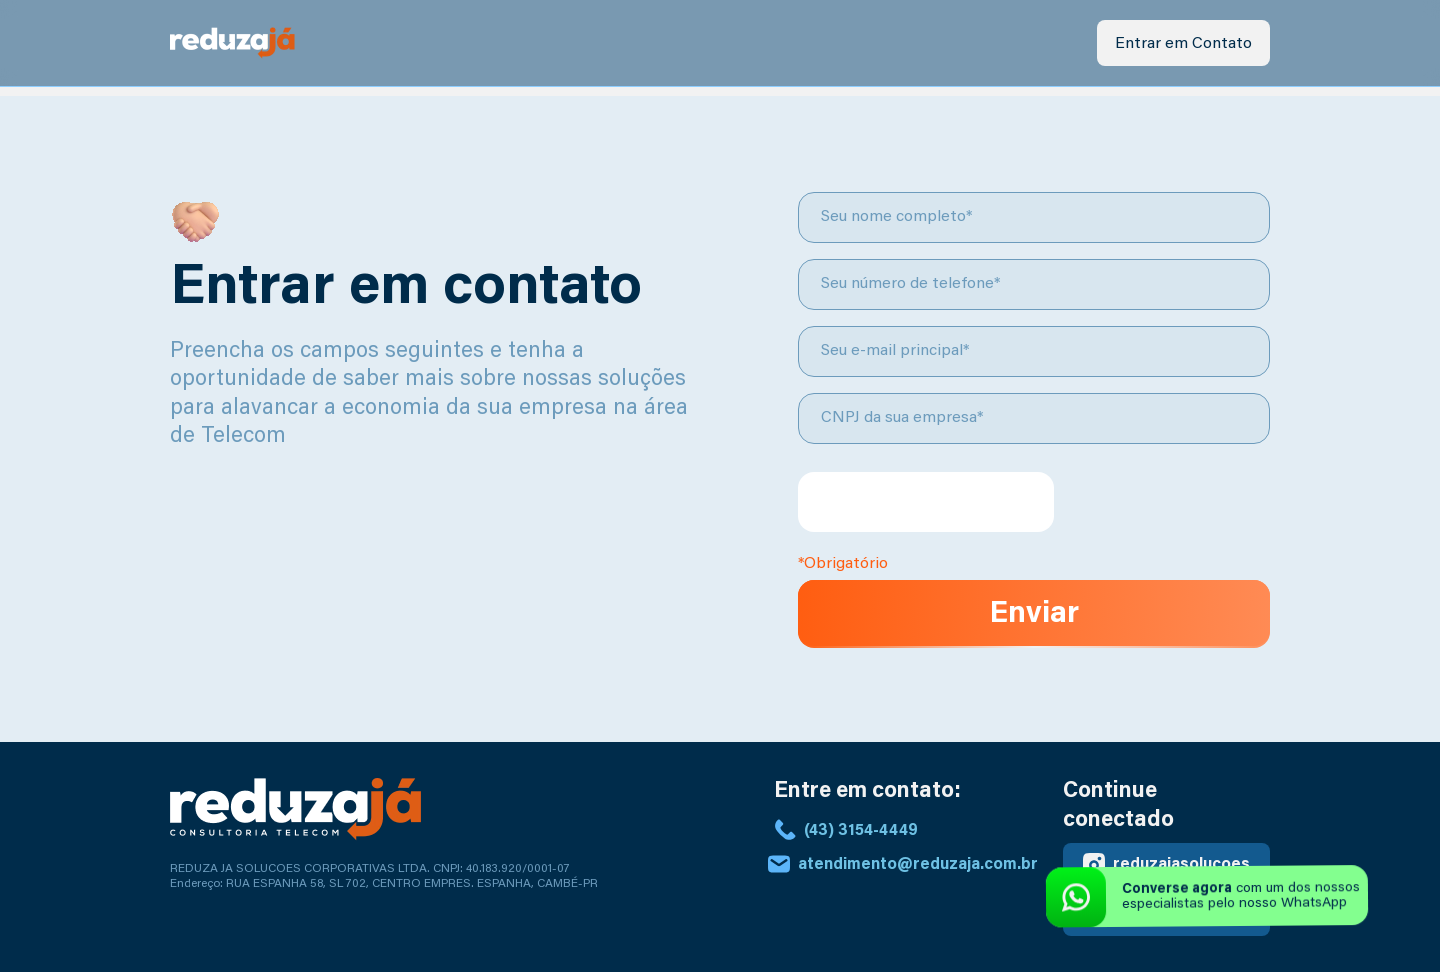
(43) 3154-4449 (861, 831)
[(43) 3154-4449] (785, 830)
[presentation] (926, 502)
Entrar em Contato (1183, 44)
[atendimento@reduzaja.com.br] (779, 864)
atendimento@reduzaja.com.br (918, 865)
